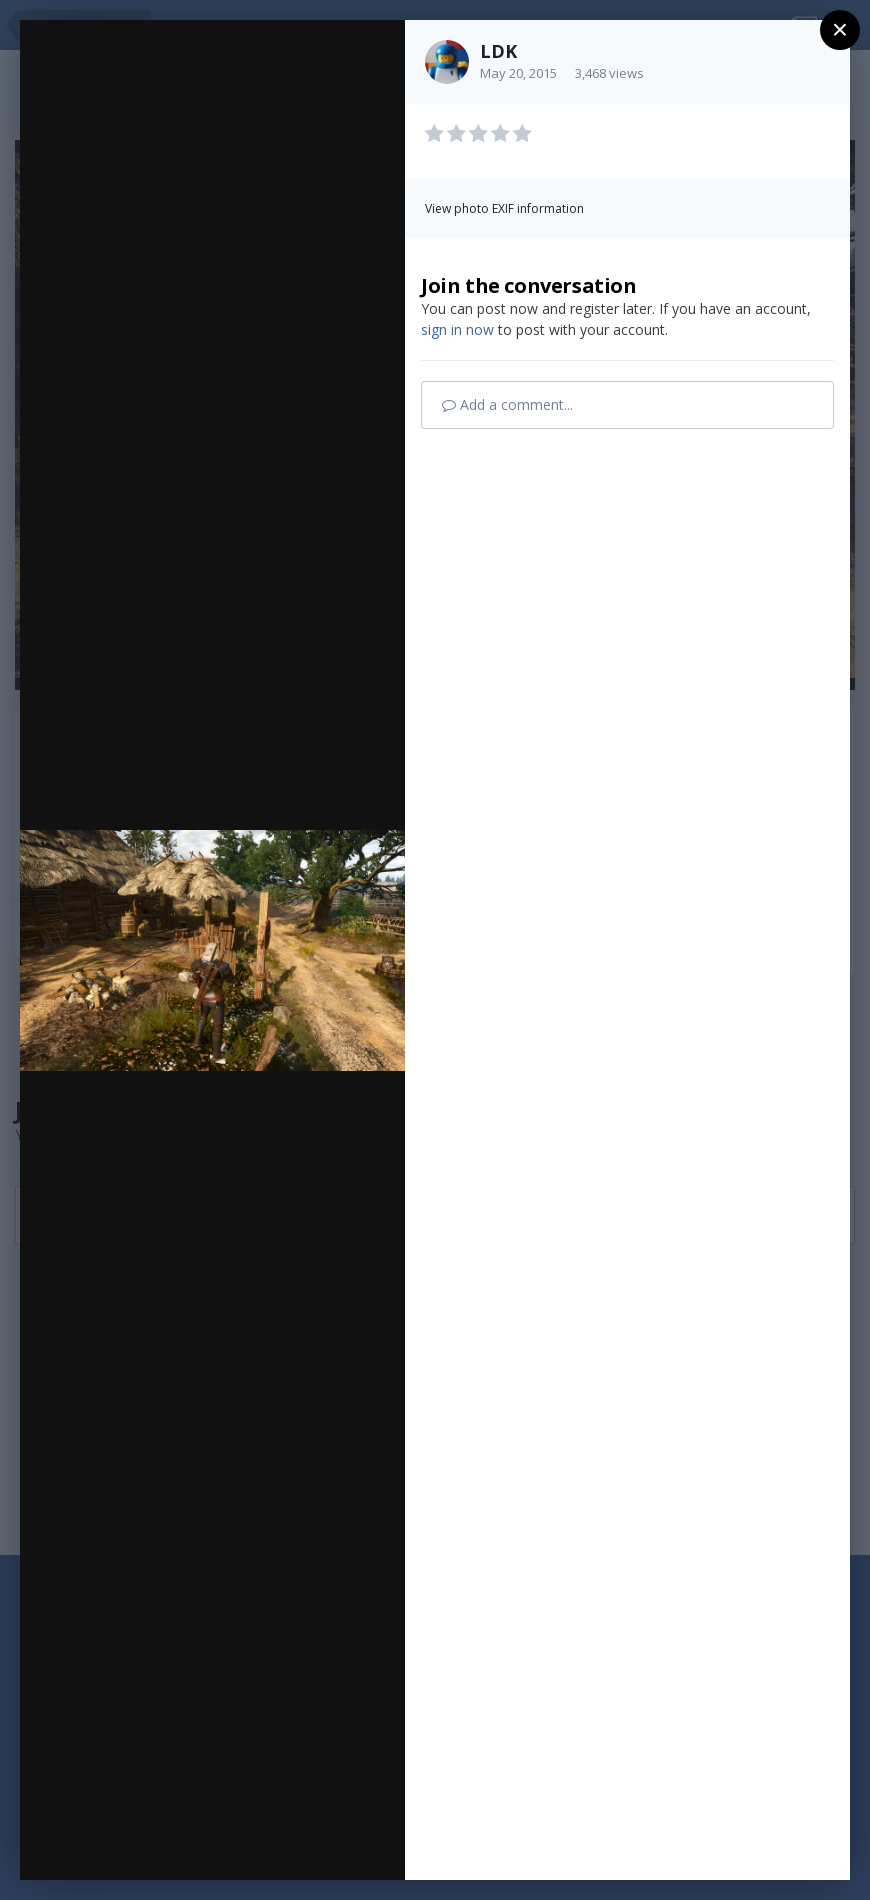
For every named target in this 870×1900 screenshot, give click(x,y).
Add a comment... (507, 404)
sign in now (457, 329)
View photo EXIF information (504, 208)
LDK (498, 51)
